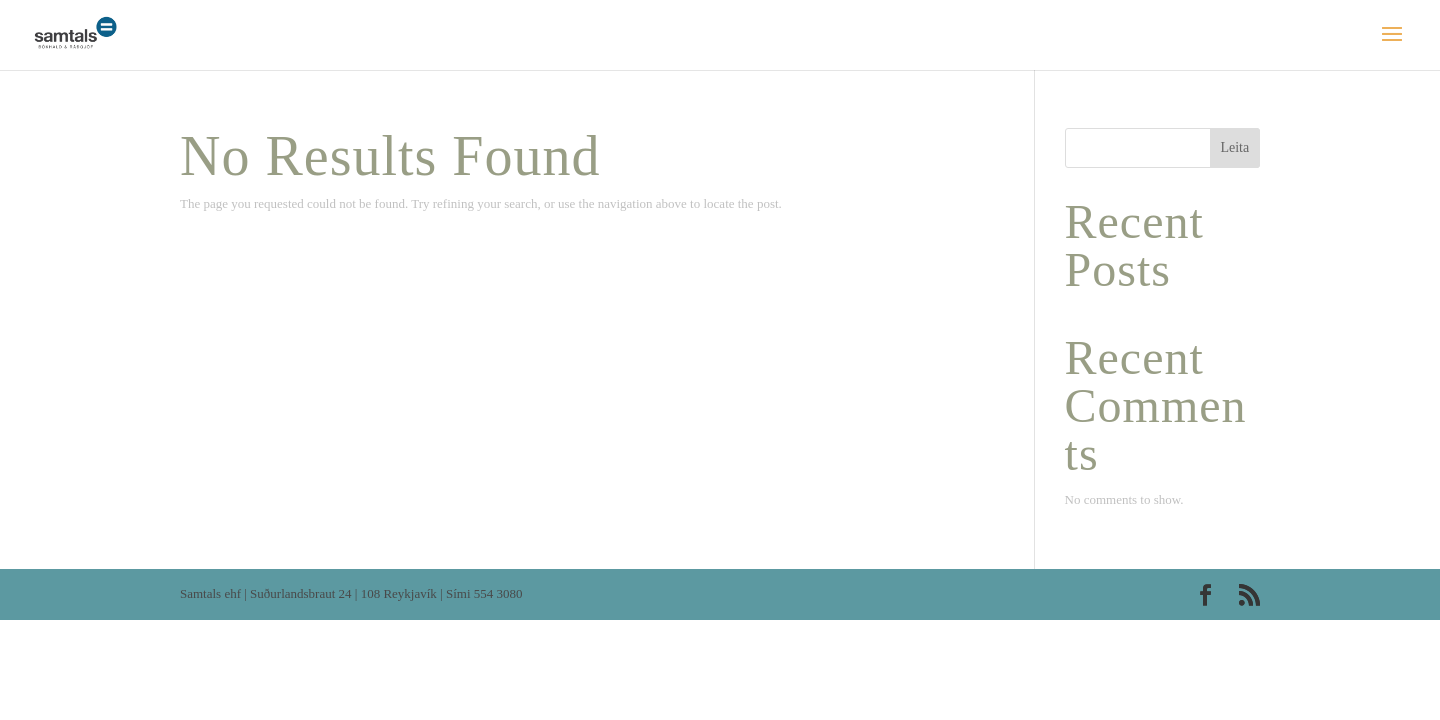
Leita (1234, 147)
